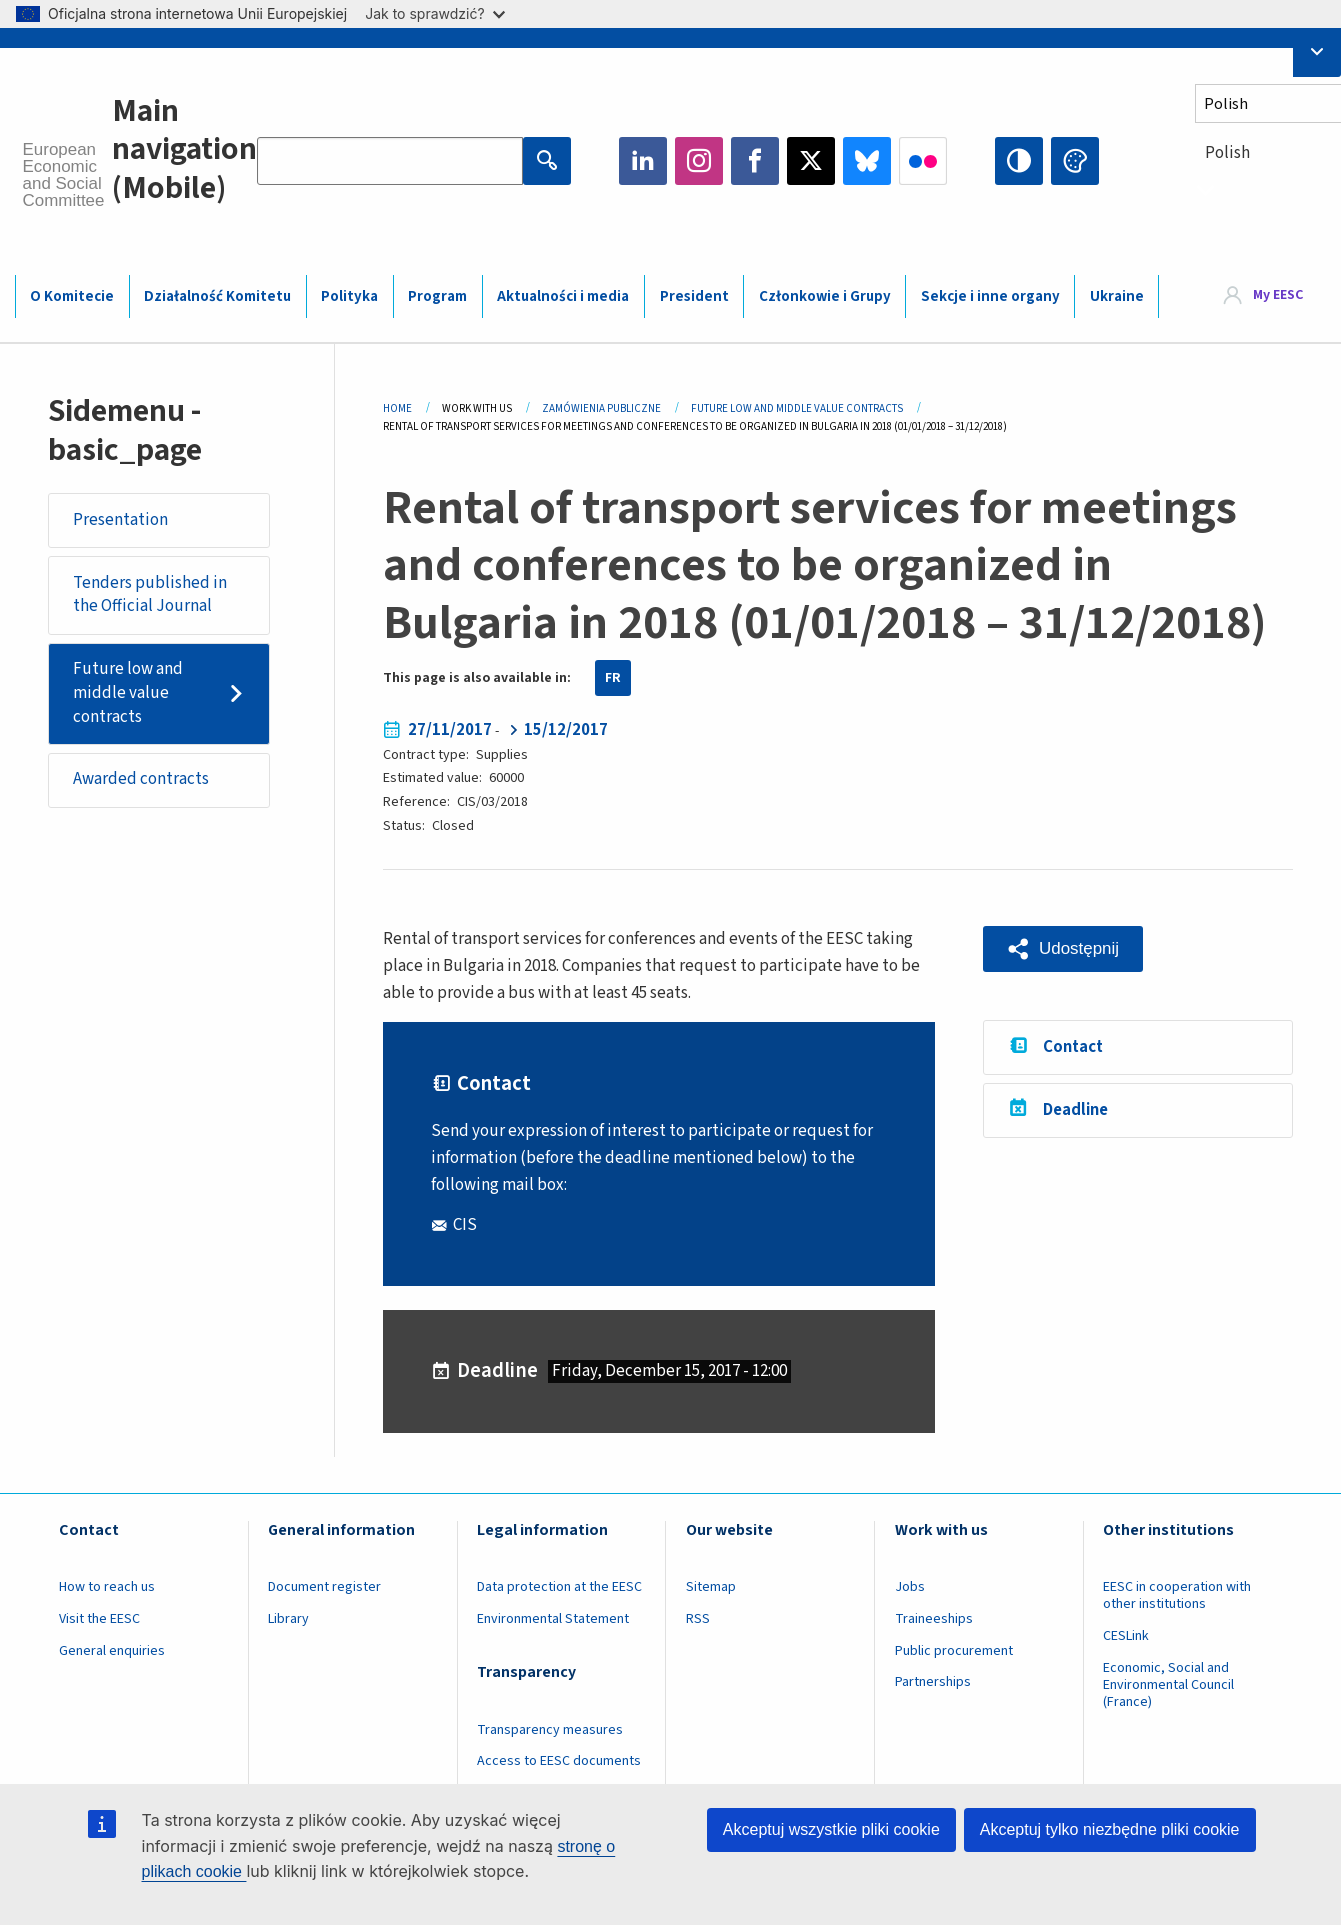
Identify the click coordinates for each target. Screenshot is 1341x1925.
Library (288, 1619)
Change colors (1075, 161)
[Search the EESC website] (390, 161)
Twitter (811, 161)
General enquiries (112, 1651)
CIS (465, 1225)
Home (397, 408)
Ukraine (1117, 296)
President (694, 296)
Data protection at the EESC (559, 1587)
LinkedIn (643, 161)
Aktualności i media (563, 296)
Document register (324, 1587)
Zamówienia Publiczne (601, 408)
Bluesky (867, 161)
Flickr (923, 161)
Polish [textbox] (1227, 153)
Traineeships (934, 1619)
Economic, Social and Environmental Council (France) (1168, 1685)
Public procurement (954, 1651)
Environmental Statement (553, 1619)
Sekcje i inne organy (990, 296)
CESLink (1126, 1636)
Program (437, 296)
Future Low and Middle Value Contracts (797, 408)
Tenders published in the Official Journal (150, 595)
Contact (1073, 1047)
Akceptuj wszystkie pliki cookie (831, 1829)
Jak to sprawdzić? (434, 13)
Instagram (699, 161)
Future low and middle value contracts (128, 692)
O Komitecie (72, 296)
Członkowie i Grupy (825, 296)
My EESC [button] (1278, 295)
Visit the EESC (99, 1619)
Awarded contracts (141, 779)
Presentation (120, 520)
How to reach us (107, 1587)
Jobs (910, 1587)
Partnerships (933, 1682)
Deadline (1075, 1110)
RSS (698, 1619)
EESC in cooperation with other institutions (1177, 1595)
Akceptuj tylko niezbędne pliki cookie (1110, 1829)
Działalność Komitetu (217, 296)
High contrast (1019, 161)
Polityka (349, 296)
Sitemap (711, 1587)
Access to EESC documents (559, 1761)
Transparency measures (550, 1730)
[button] (1063, 949)
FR (613, 678)
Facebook (755, 161)
